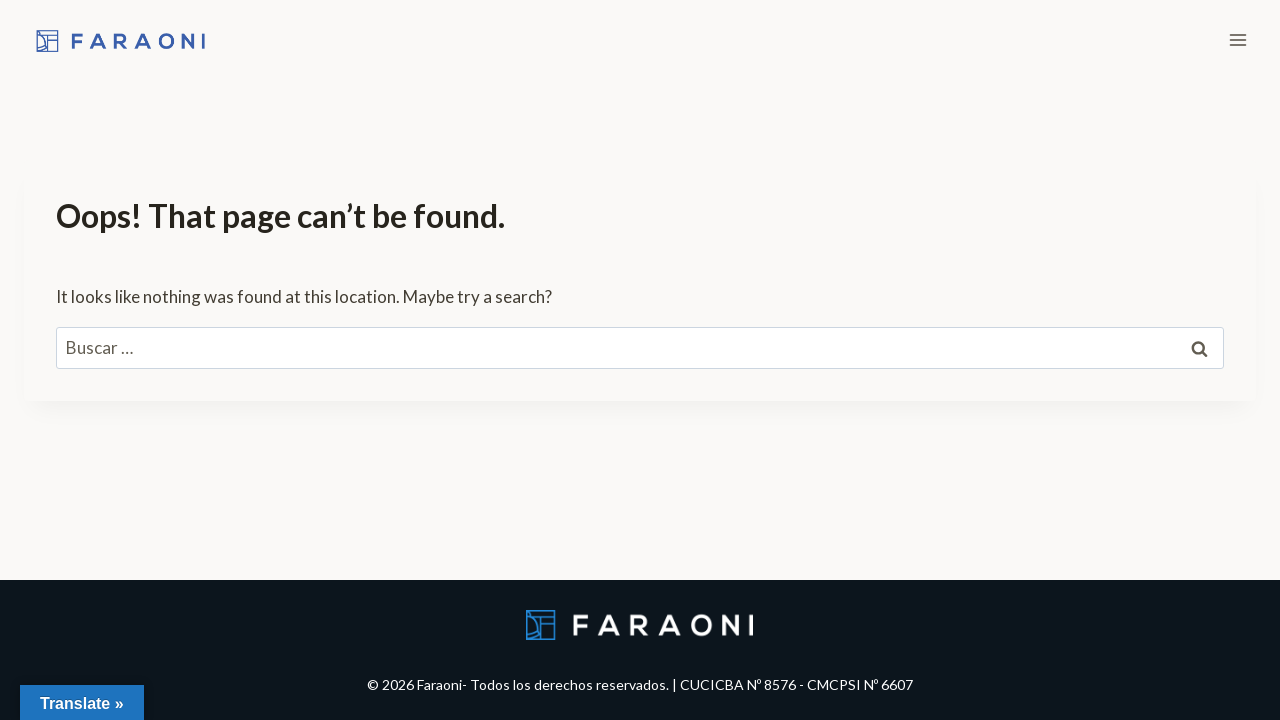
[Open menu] (1237, 39)
